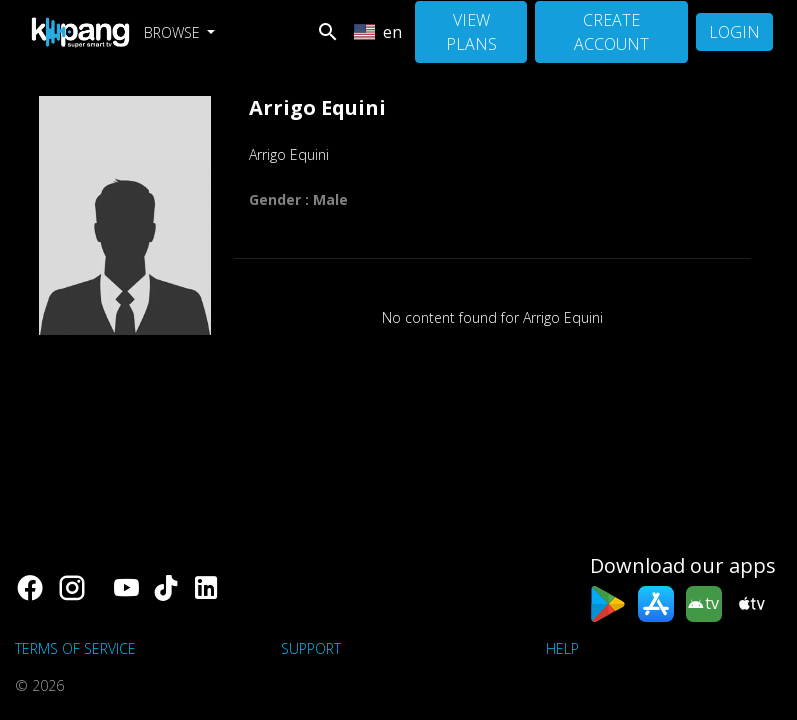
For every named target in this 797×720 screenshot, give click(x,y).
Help (562, 648)
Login (734, 32)
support (311, 648)
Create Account (611, 32)
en (378, 32)
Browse (174, 32)
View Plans (471, 32)
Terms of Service (75, 648)
